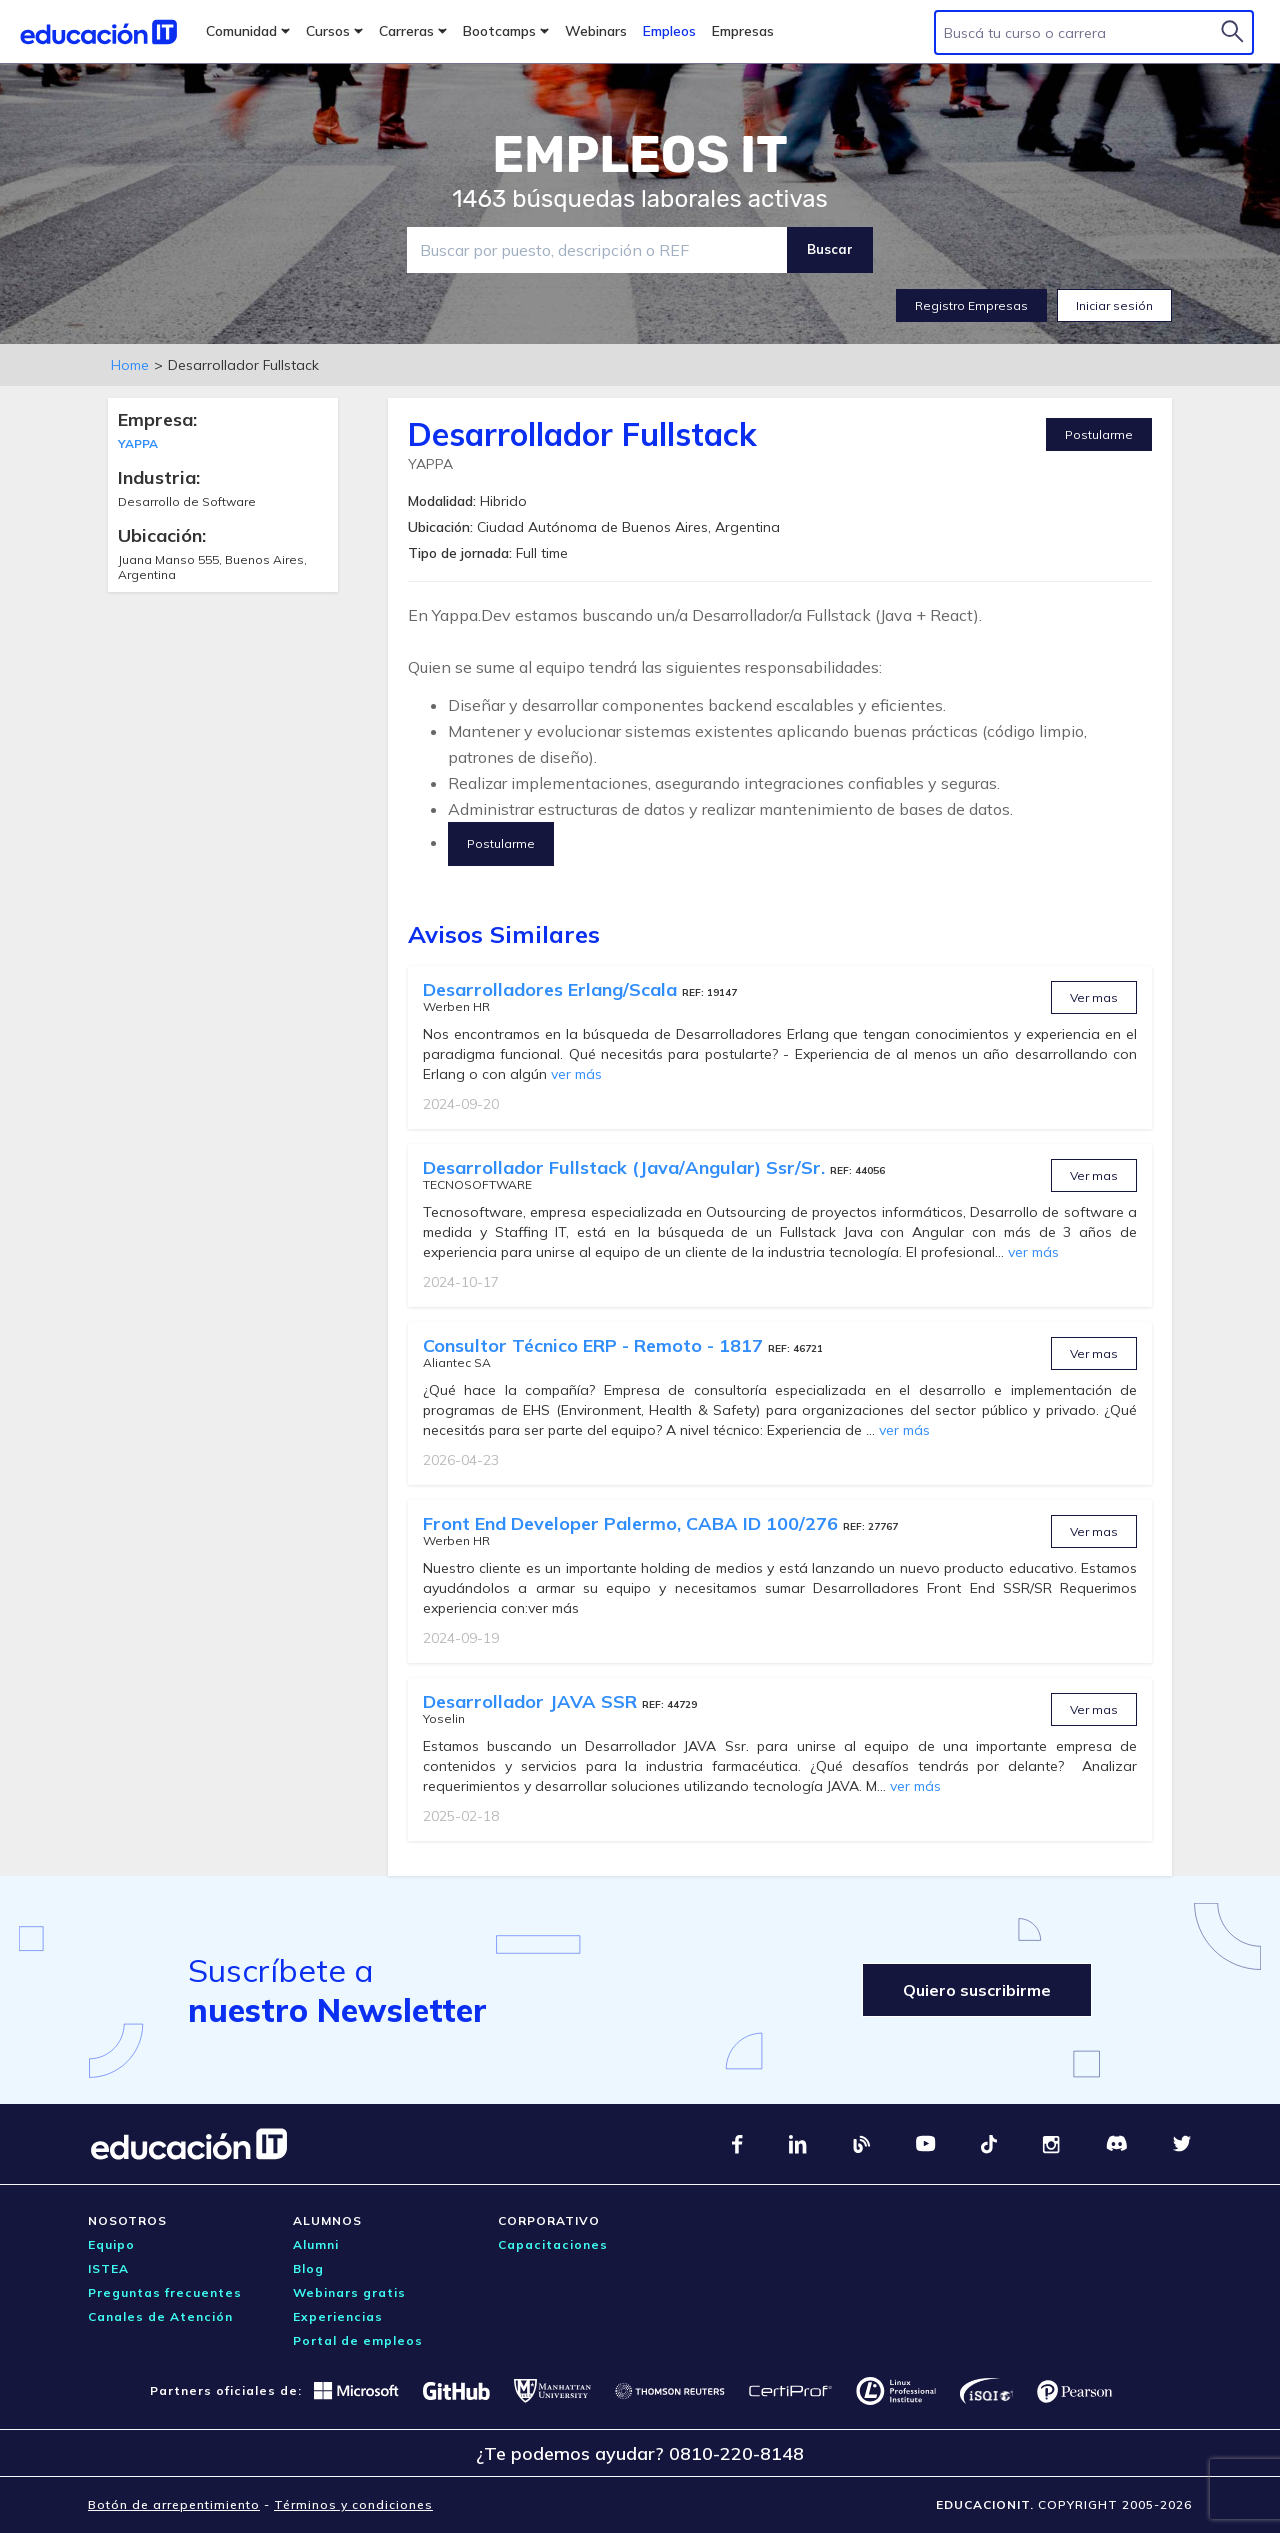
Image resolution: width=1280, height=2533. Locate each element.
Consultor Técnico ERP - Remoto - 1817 (595, 1345)
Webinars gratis (349, 2292)
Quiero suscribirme (977, 1990)
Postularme (1099, 434)
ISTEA (108, 2268)
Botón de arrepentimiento (174, 2504)
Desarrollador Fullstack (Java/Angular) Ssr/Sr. (626, 1167)
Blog (308, 2268)
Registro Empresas (971, 305)
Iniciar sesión (1114, 305)
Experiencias (338, 2316)
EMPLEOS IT (640, 155)
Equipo (111, 2244)
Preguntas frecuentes (165, 2292)
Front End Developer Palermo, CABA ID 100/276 (633, 1523)
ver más (576, 1074)
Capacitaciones (553, 2244)
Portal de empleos (358, 2340)
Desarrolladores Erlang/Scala (552, 989)
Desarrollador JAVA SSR (532, 1701)
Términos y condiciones (353, 2504)
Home (130, 365)
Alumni (316, 2244)
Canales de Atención (160, 2316)
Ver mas (1094, 997)
